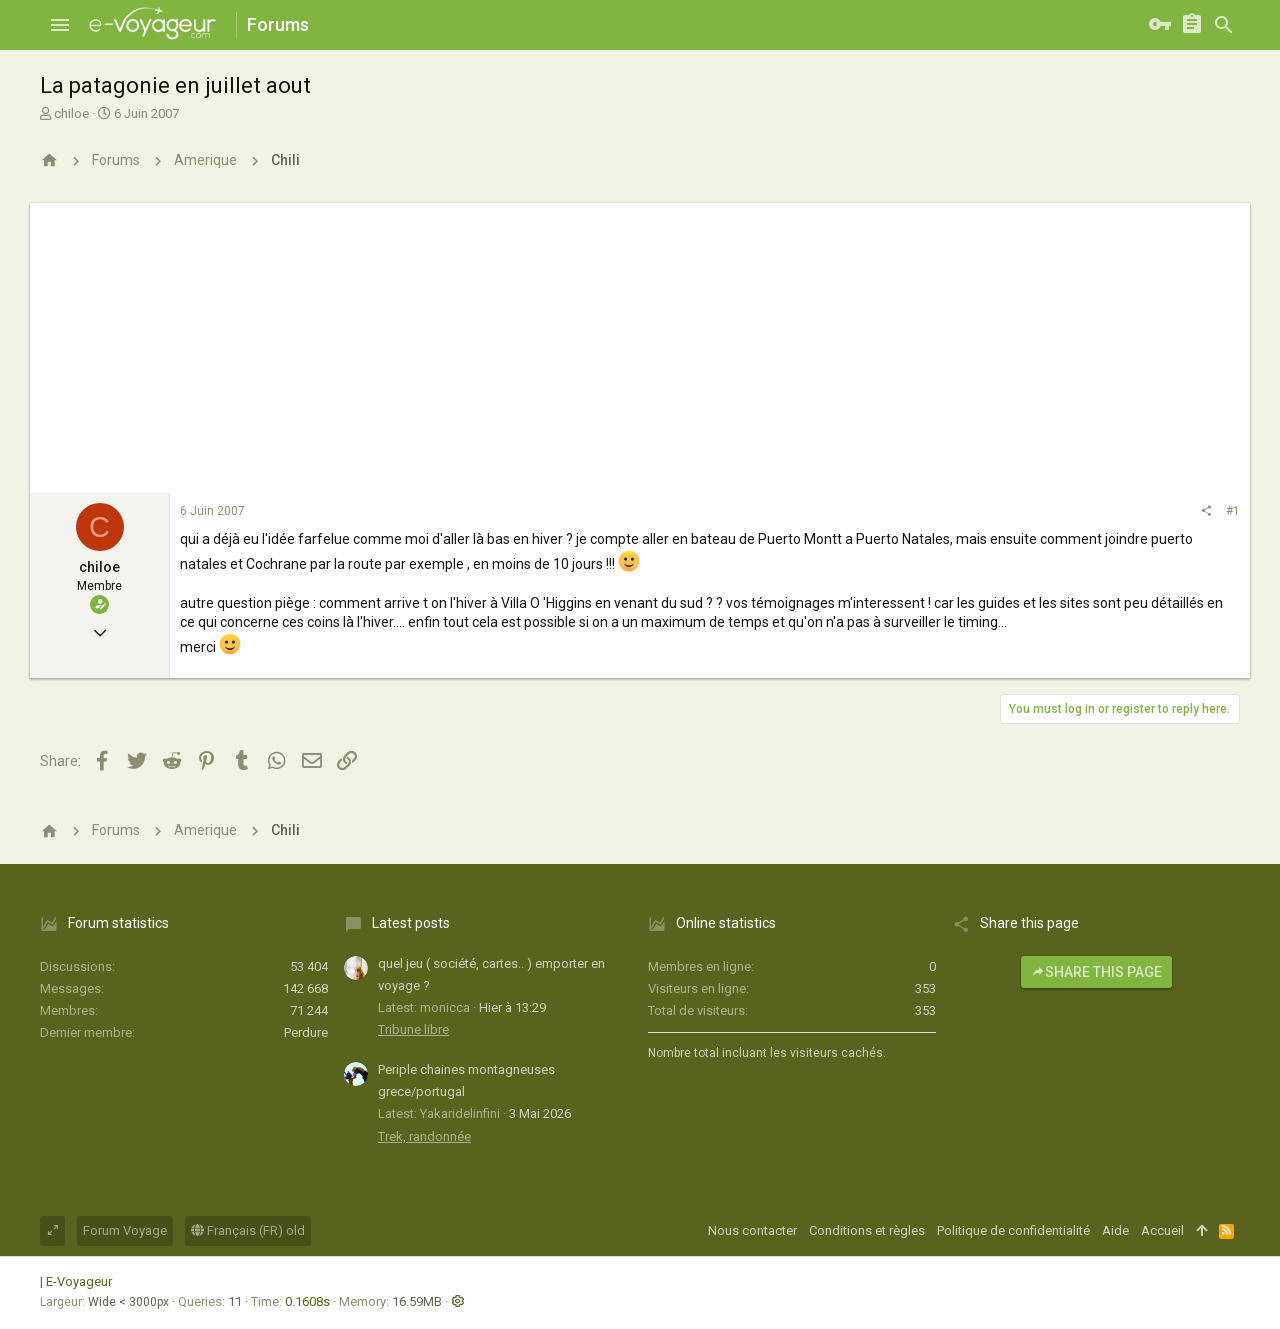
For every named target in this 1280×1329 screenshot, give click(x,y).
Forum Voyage (125, 1230)
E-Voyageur (79, 1281)
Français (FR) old (248, 1230)
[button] (60, 25)
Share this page (1096, 972)
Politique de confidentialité (1013, 1230)
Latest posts (411, 923)
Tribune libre (413, 1029)
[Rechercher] (1224, 25)
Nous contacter (752, 1230)
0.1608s (307, 1301)
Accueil (1162, 1230)
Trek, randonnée (424, 1136)
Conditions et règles (867, 1230)
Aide (1115, 1230)
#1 (1233, 511)
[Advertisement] (640, 343)
